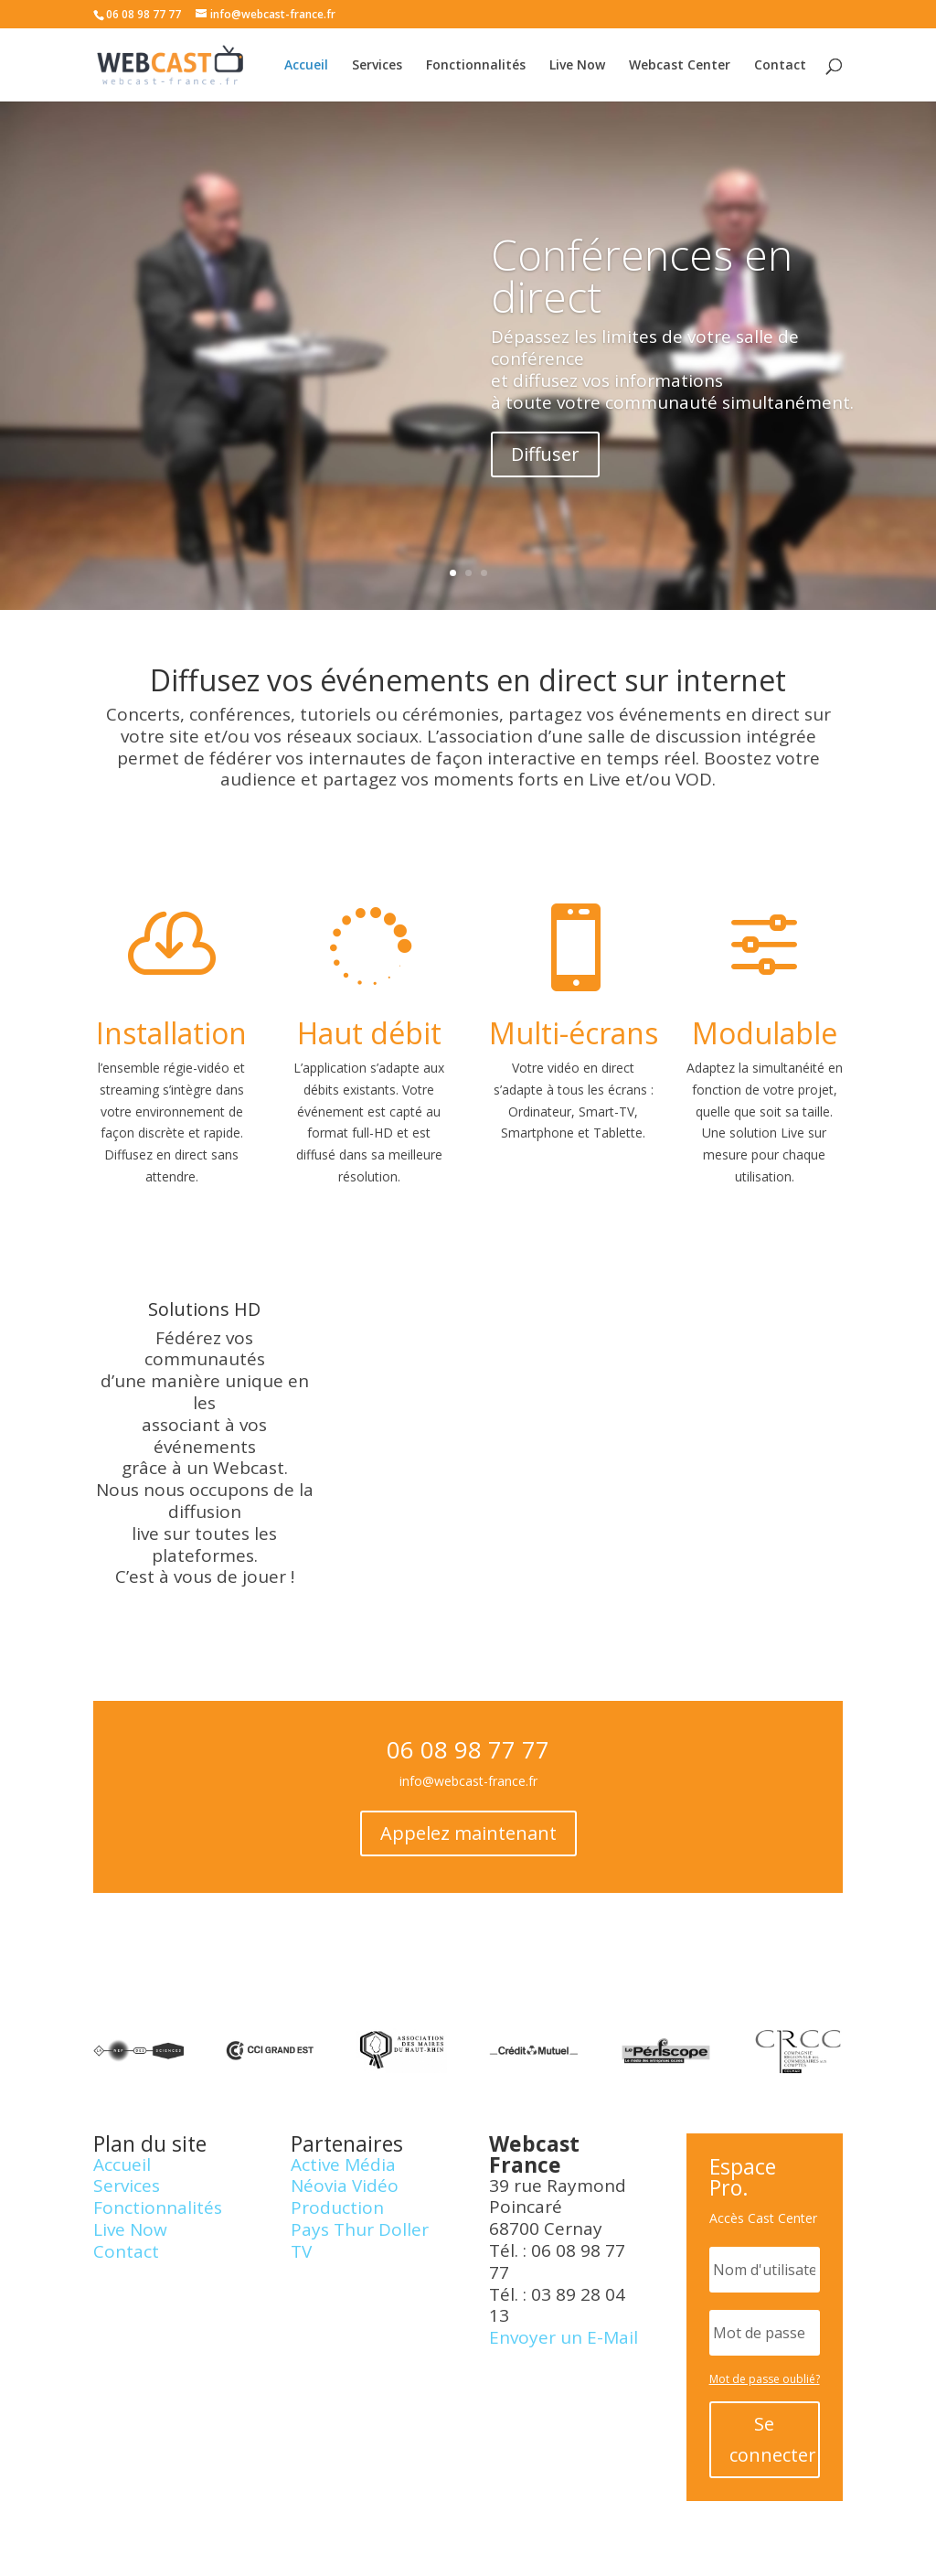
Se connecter (772, 2439)
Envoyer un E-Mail (563, 2337)
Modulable (764, 1033)
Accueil (306, 66)
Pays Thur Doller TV (360, 2240)
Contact (780, 66)
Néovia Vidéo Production (345, 2196)
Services (377, 66)
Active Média (343, 2164)
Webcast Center (679, 66)
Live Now (577, 66)
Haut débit (369, 1033)
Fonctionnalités (476, 66)
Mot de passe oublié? (764, 2379)
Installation (171, 1033)
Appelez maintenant (468, 1833)
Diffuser (545, 469)
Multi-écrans (573, 1033)
